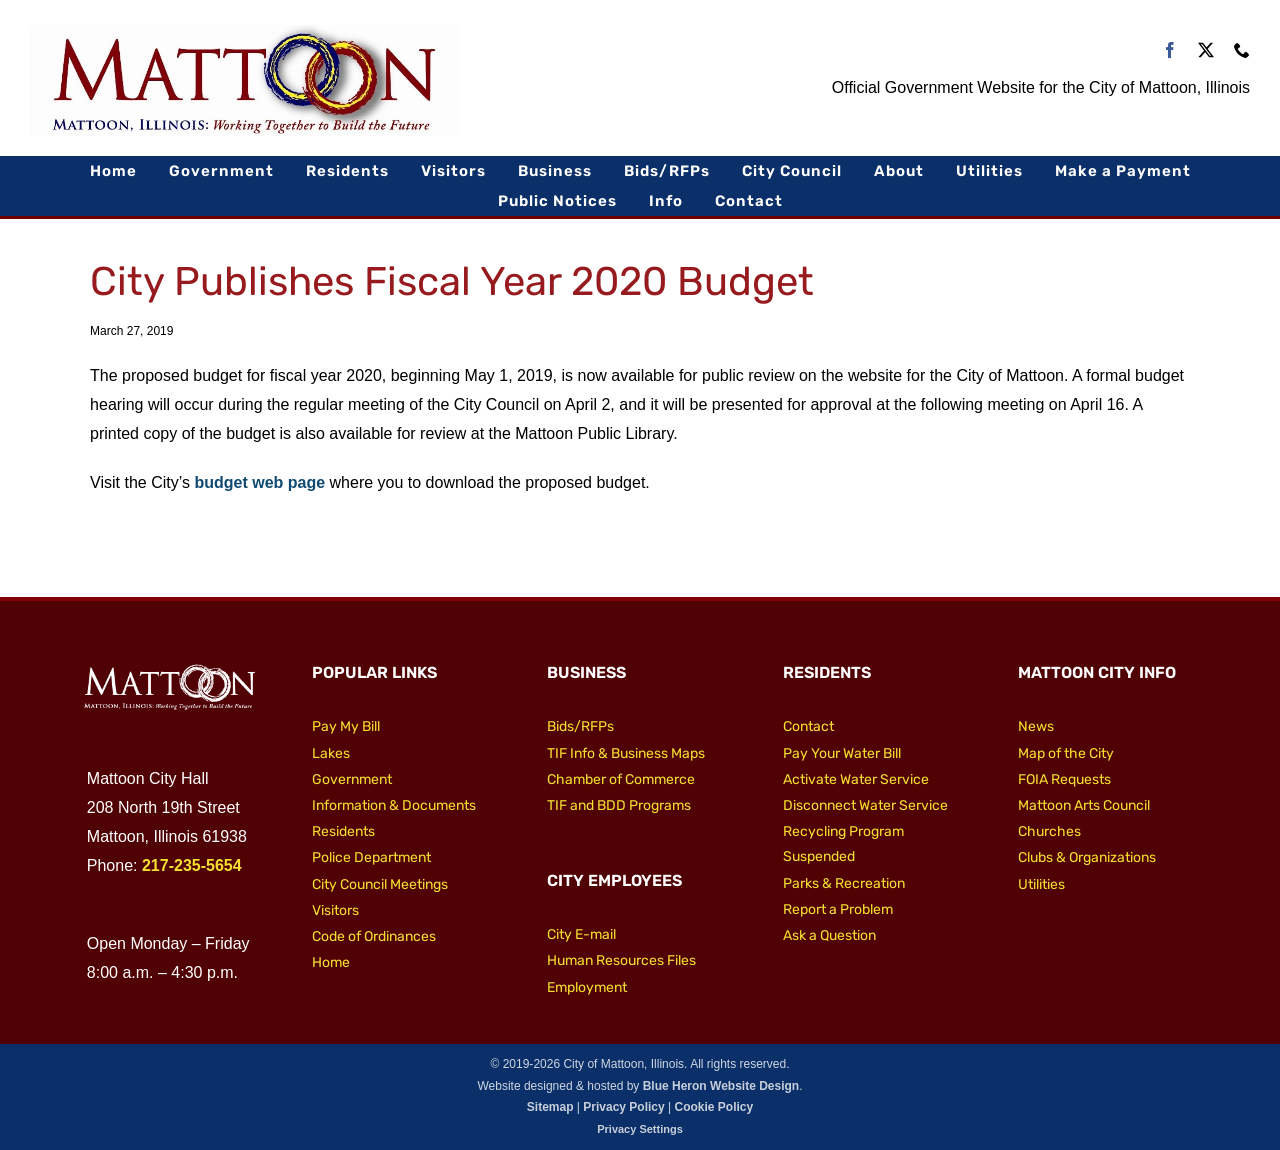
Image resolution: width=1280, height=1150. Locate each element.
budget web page (259, 482)
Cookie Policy (713, 1107)
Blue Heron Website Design (721, 1086)
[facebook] (1170, 50)
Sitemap (550, 1107)
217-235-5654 (192, 865)
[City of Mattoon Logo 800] (245, 32)
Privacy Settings (640, 1129)
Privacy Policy (623, 1107)
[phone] (1242, 50)
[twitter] (1206, 50)
